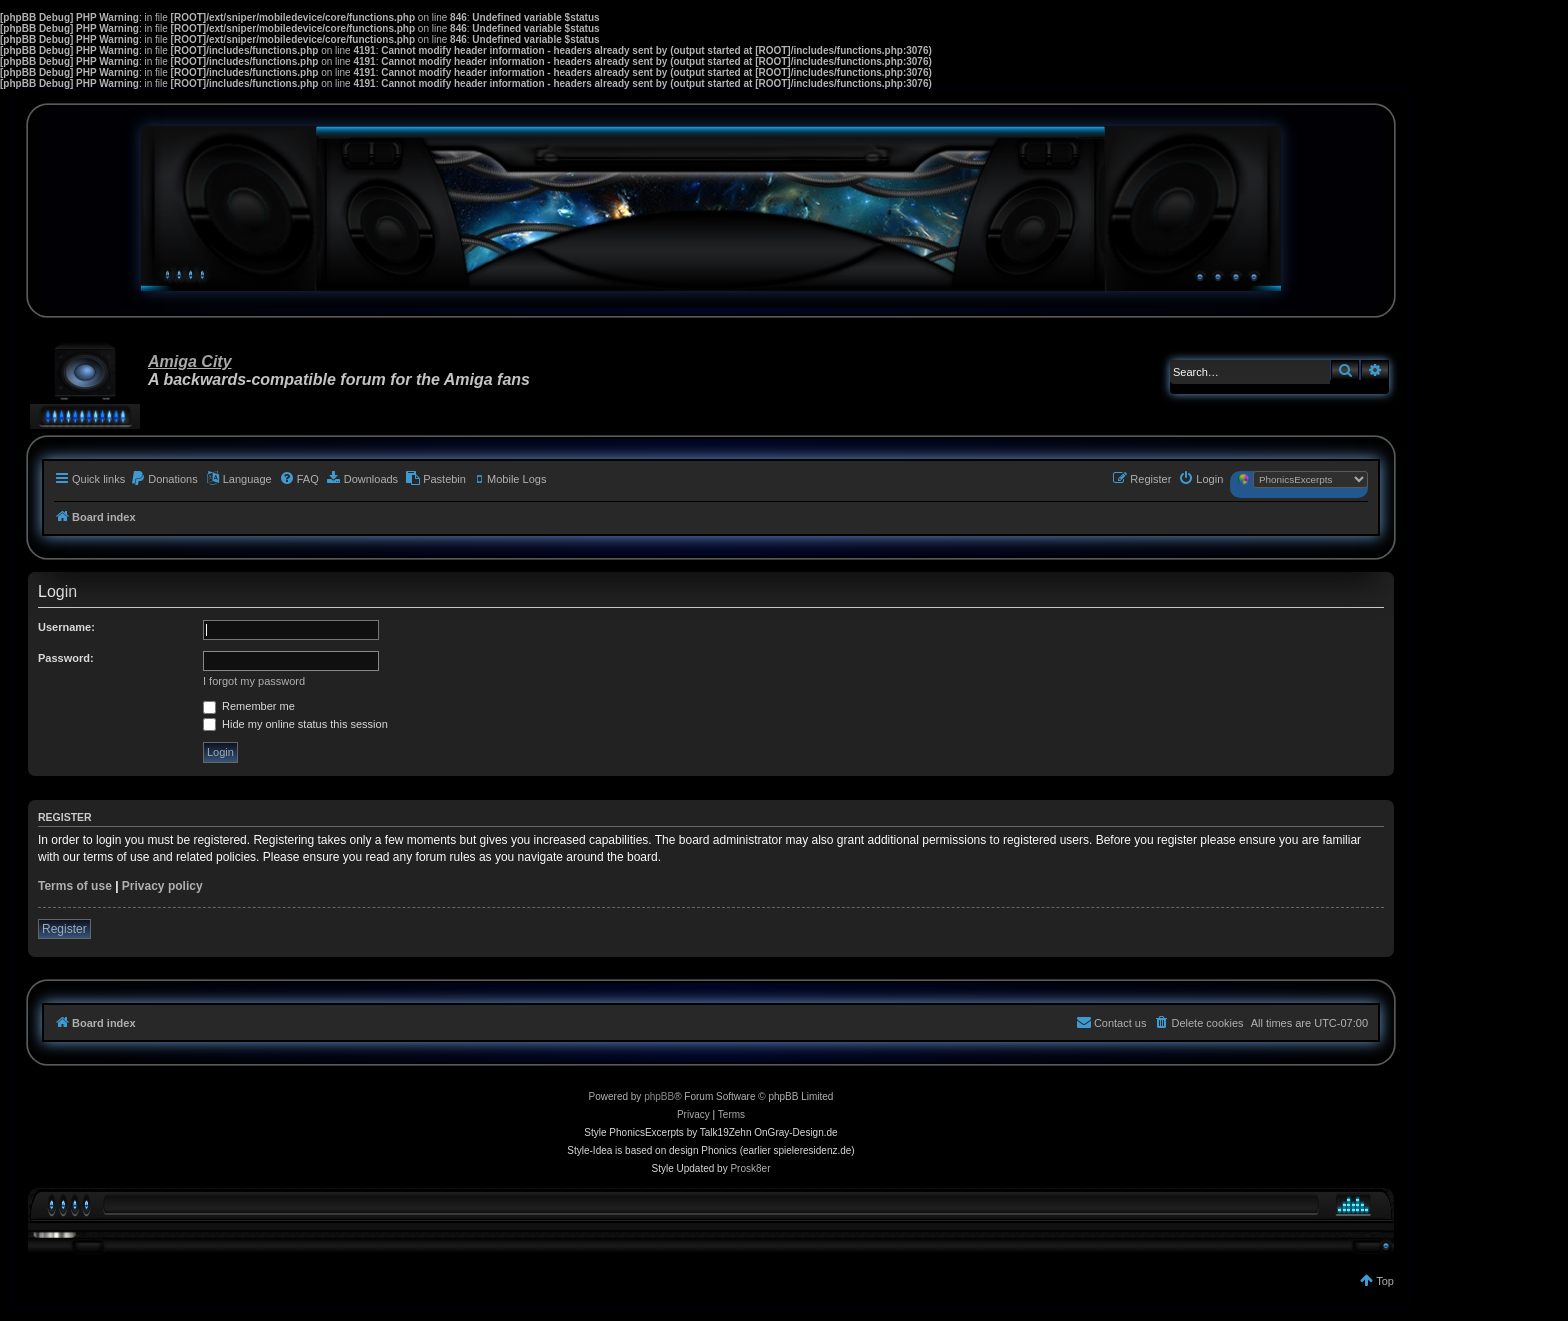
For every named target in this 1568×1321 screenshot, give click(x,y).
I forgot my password (254, 681)
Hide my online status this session (295, 724)
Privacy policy (162, 886)
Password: (66, 658)
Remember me (249, 706)
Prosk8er (750, 1168)
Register (64, 929)
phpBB (659, 1096)
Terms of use (75, 886)
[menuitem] (164, 479)
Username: (66, 627)
